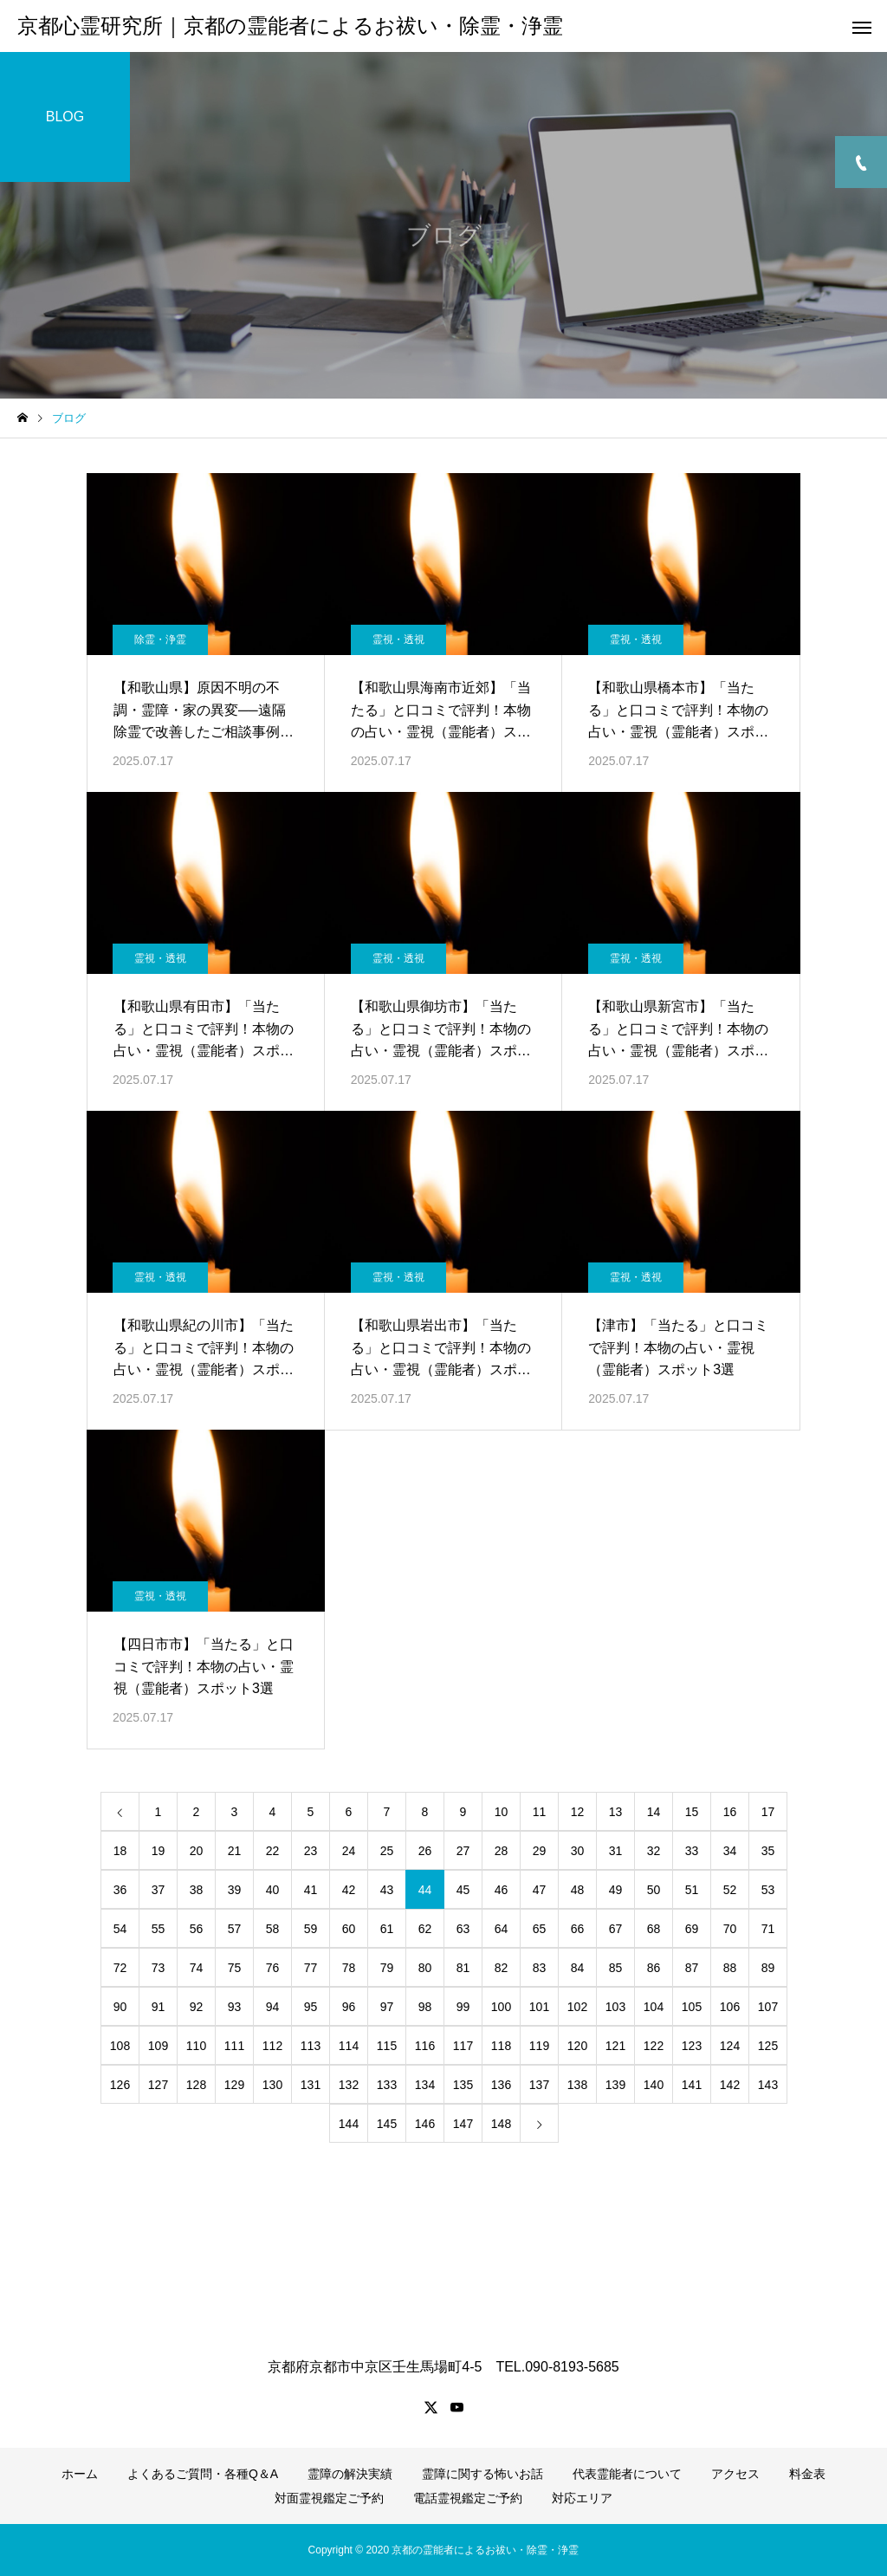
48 (578, 1890)
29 (540, 1851)
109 (158, 2046)
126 (120, 2085)
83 (540, 1968)
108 (120, 2046)
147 (463, 2124)
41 (311, 1890)
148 (501, 2124)
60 (349, 1929)
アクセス (735, 2474)
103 (615, 2007)
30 (578, 1851)
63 (463, 1929)
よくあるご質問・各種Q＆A (202, 2474)
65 (540, 1929)
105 (692, 2007)
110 (196, 2046)
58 (273, 1929)
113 (310, 2046)
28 (501, 1851)
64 (501, 1929)
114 (349, 2046)
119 (539, 2046)
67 (616, 1929)
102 (577, 2007)
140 (654, 2085)
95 (311, 2007)
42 (349, 1890)
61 (387, 1929)
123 (692, 2046)
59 (311, 1929)
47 (540, 1890)
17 (768, 1812)
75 (235, 1968)
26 (425, 1851)
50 (654, 1890)
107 (768, 2007)
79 (387, 1968)
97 (387, 2007)
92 (197, 2007)
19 (158, 1851)
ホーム (80, 2474)
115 (387, 2046)
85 (616, 1968)
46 (501, 1890)
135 (463, 2085)
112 (272, 2046)
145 (387, 2124)
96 (349, 2007)
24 (349, 1851)
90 (120, 2007)
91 (158, 2007)
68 (654, 1929)
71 (768, 1929)
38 (197, 1890)
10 (501, 1812)
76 (273, 1968)
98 (425, 2007)
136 (501, 2085)
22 (273, 1851)
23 (311, 1851)
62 (425, 1929)
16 (730, 1812)
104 (654, 2007)
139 (615, 2085)
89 (768, 1968)
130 (272, 2085)
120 (577, 2046)
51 (692, 1890)
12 (578, 1812)
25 (387, 1851)
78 (349, 1968)
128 (196, 2085)
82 (501, 1968)
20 (197, 1851)
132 (349, 2085)
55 (158, 1929)
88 (730, 1968)
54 (120, 1929)
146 (425, 2124)
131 (310, 2085)
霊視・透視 (398, 639)
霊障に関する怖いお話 (482, 2474)
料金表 (807, 2474)
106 (730, 2007)
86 (654, 1968)
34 (730, 1851)
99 (463, 2007)
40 (273, 1890)
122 (654, 2046)
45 (463, 1890)
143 (768, 2085)
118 (501, 2046)
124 (730, 2046)
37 (158, 1890)
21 (235, 1851)
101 (539, 2007)
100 (501, 2007)
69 (692, 1929)
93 (235, 2007)
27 (463, 1851)
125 (768, 2046)
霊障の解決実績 (350, 2474)
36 (120, 1890)
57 (235, 1929)
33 (692, 1851)
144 (349, 2124)
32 (654, 1851)
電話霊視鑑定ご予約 (467, 2498)
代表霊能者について (627, 2474)
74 (197, 1968)
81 (463, 1968)
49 (616, 1890)
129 (234, 2085)
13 (616, 1812)
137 (539, 2085)
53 (768, 1890)
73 (158, 1968)
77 (311, 1968)
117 (463, 2046)
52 (730, 1890)
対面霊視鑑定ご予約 (329, 2498)
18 (120, 1851)
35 (768, 1851)
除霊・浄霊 (160, 639)
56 (197, 1929)
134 (425, 2085)
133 (387, 2085)
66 (578, 1929)
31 (616, 1851)
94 (273, 2007)
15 (692, 1812)
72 (120, 1968)
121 (615, 2046)
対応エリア (582, 2498)
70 (730, 1929)
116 (425, 2046)
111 (234, 2046)
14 (654, 1812)
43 (387, 1890)
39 (235, 1890)
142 (730, 2085)
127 (158, 2085)
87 (692, 1968)
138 (577, 2085)
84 (578, 1968)
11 (540, 1812)
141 (692, 2085)
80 (425, 1968)
